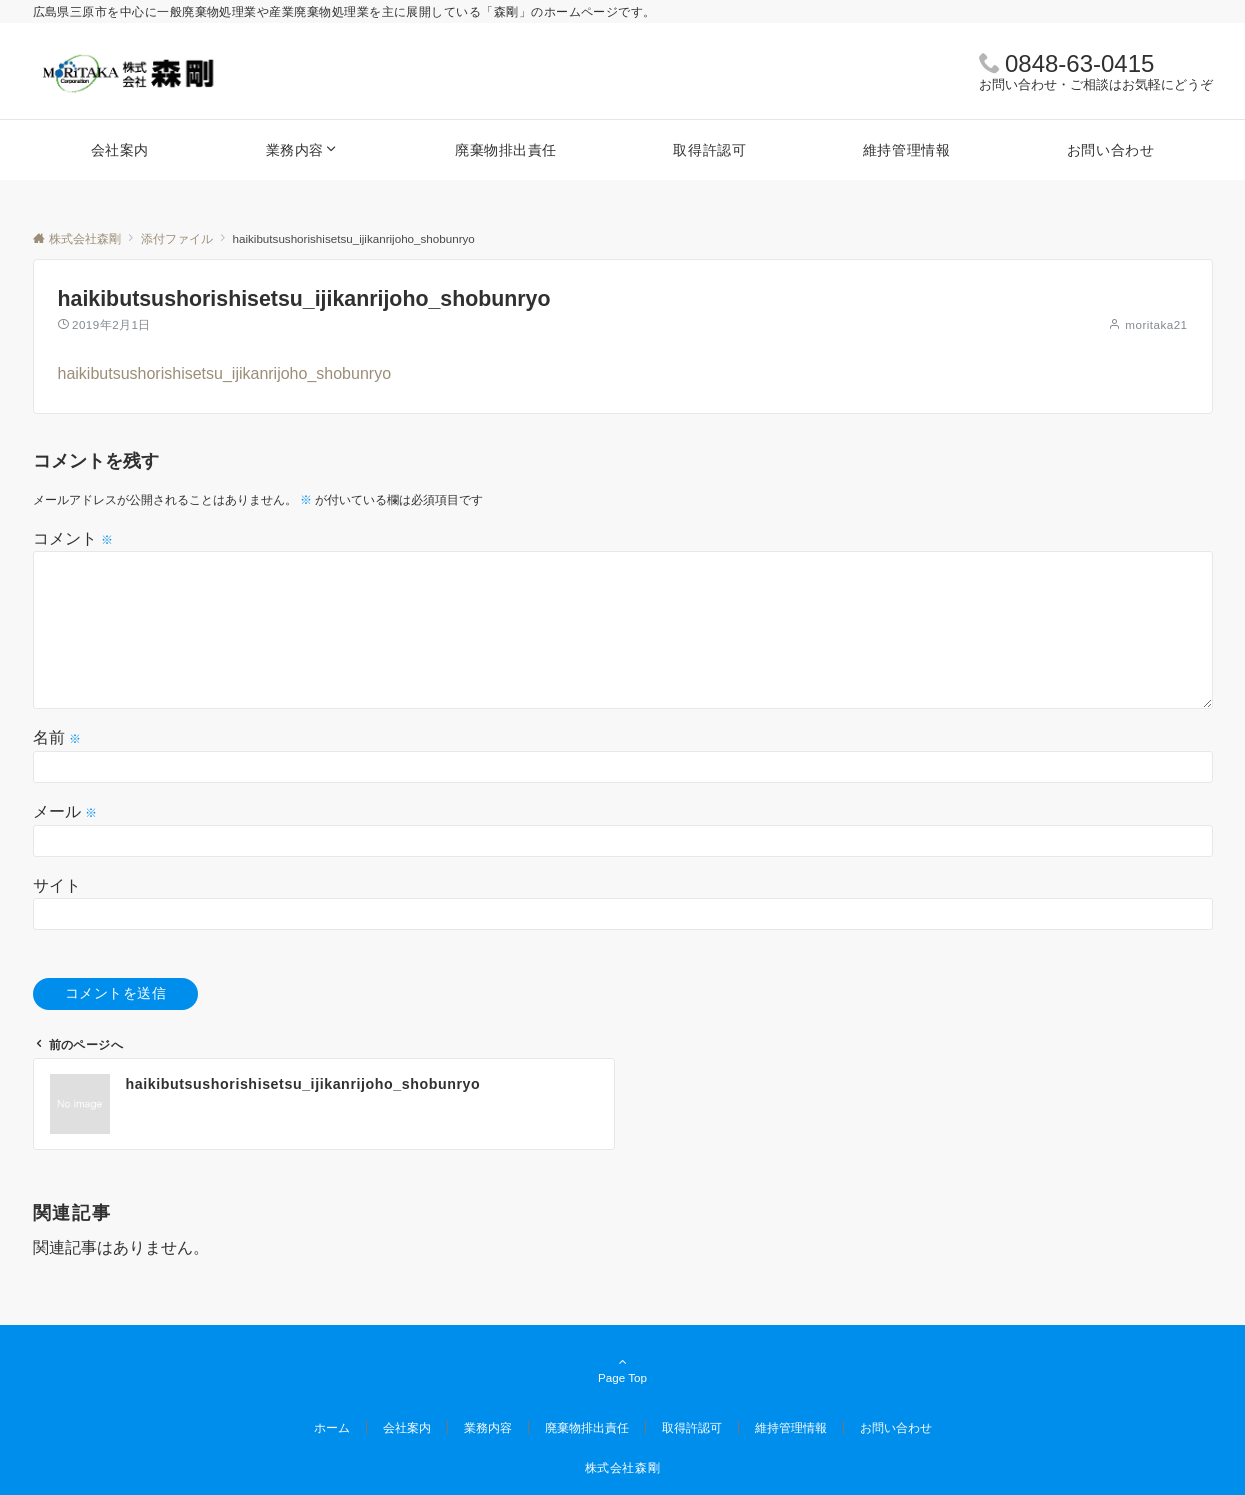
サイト (57, 885)
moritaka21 (1156, 324)
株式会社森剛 (623, 1467)
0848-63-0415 (1079, 63)
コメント (73, 538)
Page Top (623, 1370)
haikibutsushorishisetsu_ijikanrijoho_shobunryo (225, 373)
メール (65, 811)
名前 (57, 737)
